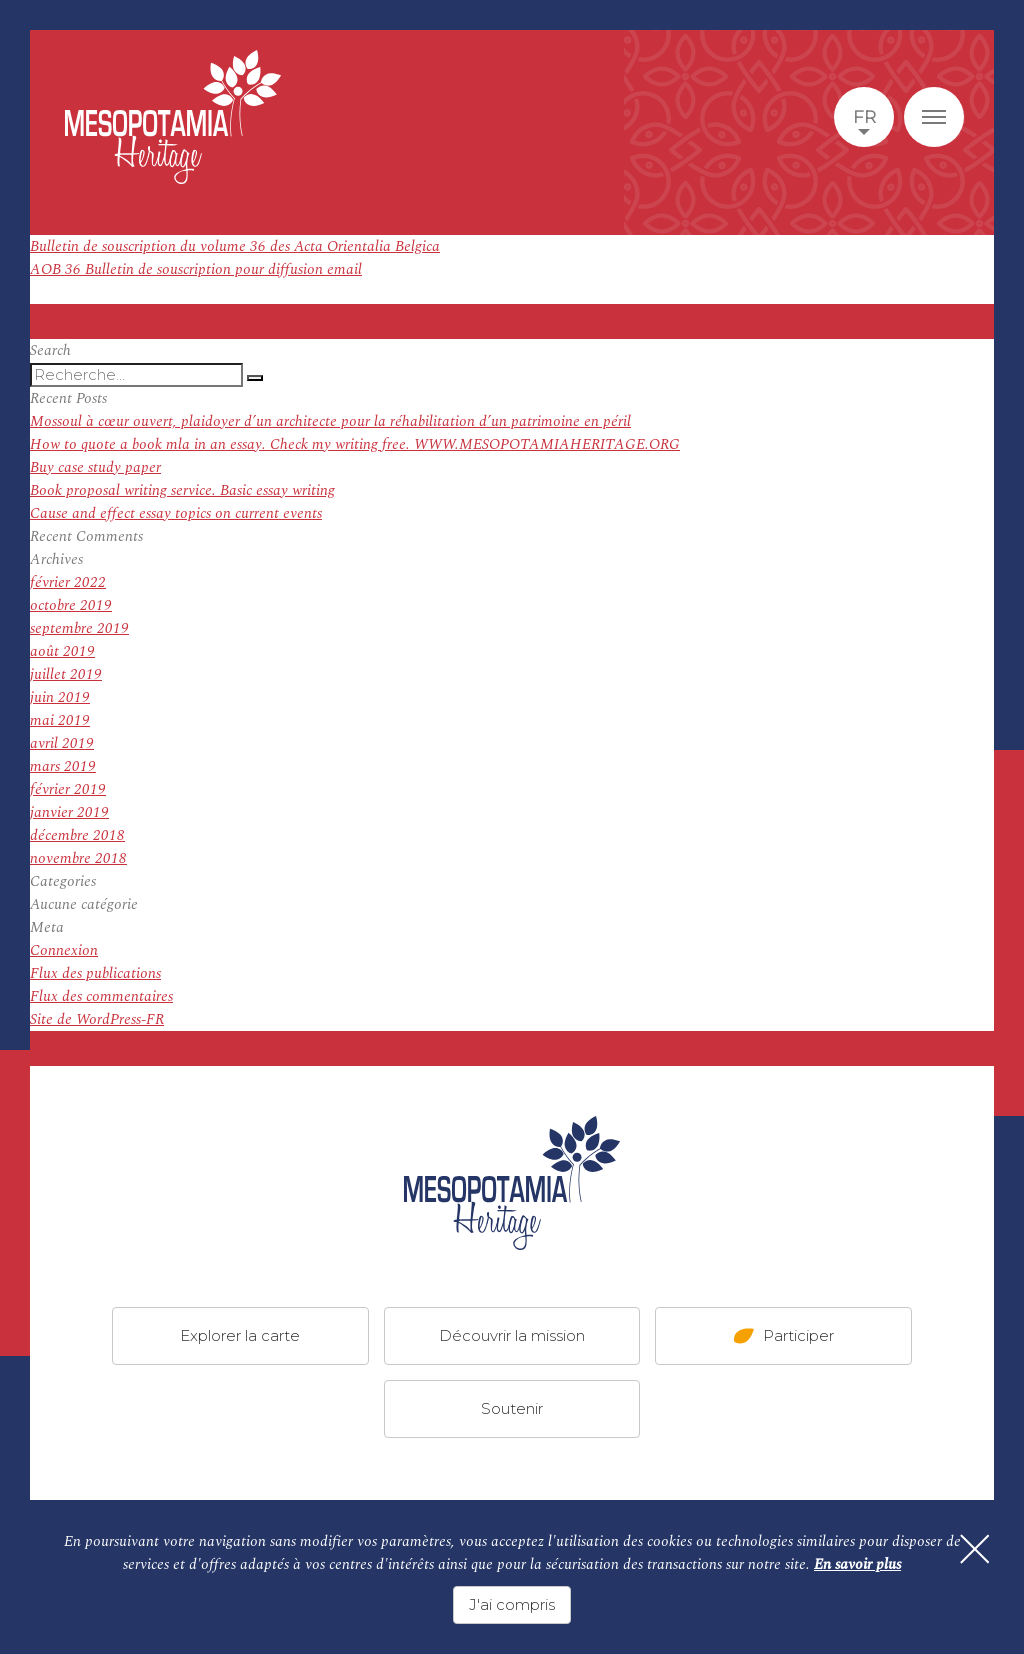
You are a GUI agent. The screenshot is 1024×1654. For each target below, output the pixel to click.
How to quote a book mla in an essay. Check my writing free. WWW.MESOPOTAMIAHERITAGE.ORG (355, 444)
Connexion (64, 950)
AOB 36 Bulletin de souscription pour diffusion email (196, 269)
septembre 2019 (79, 628)
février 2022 (68, 582)
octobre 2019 (71, 605)
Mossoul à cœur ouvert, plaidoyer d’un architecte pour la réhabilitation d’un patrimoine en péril (330, 421)
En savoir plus (857, 1564)
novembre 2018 (78, 858)
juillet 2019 (66, 674)
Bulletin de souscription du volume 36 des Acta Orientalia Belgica (235, 246)
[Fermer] (974, 1550)
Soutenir (512, 1408)
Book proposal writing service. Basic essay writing (182, 490)
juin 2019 (60, 697)
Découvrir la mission (512, 1335)
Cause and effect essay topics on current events (176, 513)
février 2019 (68, 789)
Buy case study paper (95, 467)
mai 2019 (60, 720)
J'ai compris (512, 1604)
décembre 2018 (77, 835)
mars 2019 (63, 766)
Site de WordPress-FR (97, 1019)
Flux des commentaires (101, 996)
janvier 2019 (69, 812)
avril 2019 (62, 743)
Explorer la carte (240, 1335)
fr (864, 117)
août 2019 (62, 651)
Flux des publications (95, 973)
